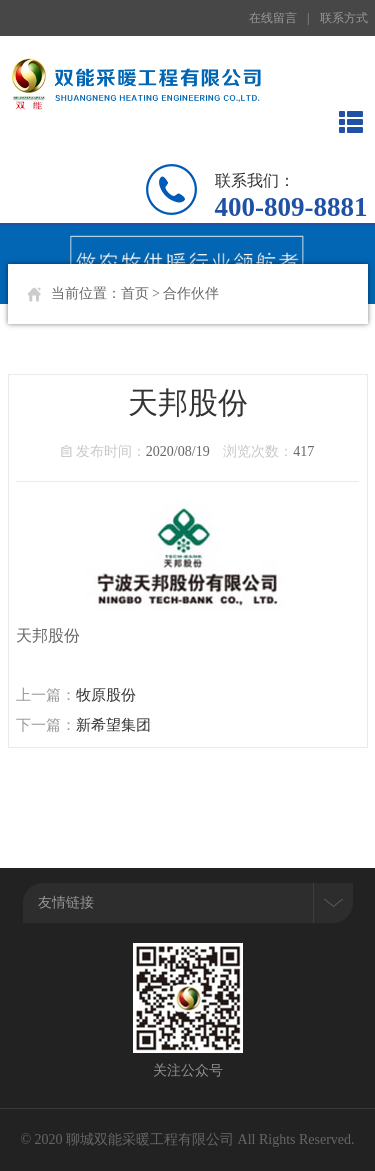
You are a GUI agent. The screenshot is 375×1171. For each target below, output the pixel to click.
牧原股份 (106, 695)
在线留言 (273, 18)
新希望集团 (113, 725)
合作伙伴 (191, 293)
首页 (135, 293)
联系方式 (344, 18)
